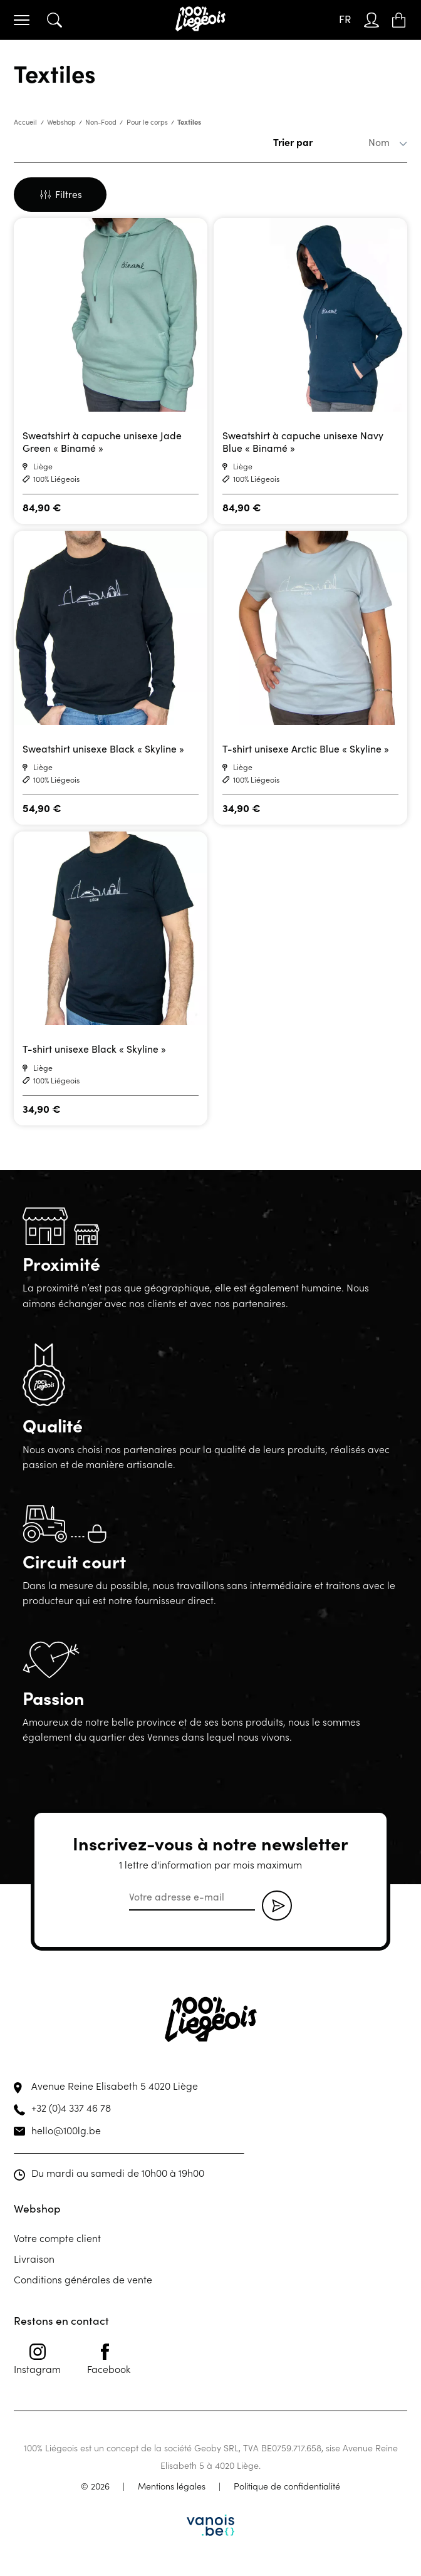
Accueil (25, 122)
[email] (192, 1897)
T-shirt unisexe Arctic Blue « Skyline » (305, 748)
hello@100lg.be (66, 2130)
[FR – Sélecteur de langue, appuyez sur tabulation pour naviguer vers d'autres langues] (345, 19)
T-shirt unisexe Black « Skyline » (94, 1049)
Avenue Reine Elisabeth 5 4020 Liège (114, 2085)
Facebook (108, 2359)
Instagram (37, 2359)
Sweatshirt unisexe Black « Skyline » (103, 748)
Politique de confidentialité (287, 2486)
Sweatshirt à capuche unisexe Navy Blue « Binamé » (302, 441)
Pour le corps (147, 122)
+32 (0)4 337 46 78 (71, 2107)
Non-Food (101, 122)
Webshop (61, 122)
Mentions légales (171, 2486)
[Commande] (360, 142)
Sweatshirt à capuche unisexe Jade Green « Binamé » (102, 441)
